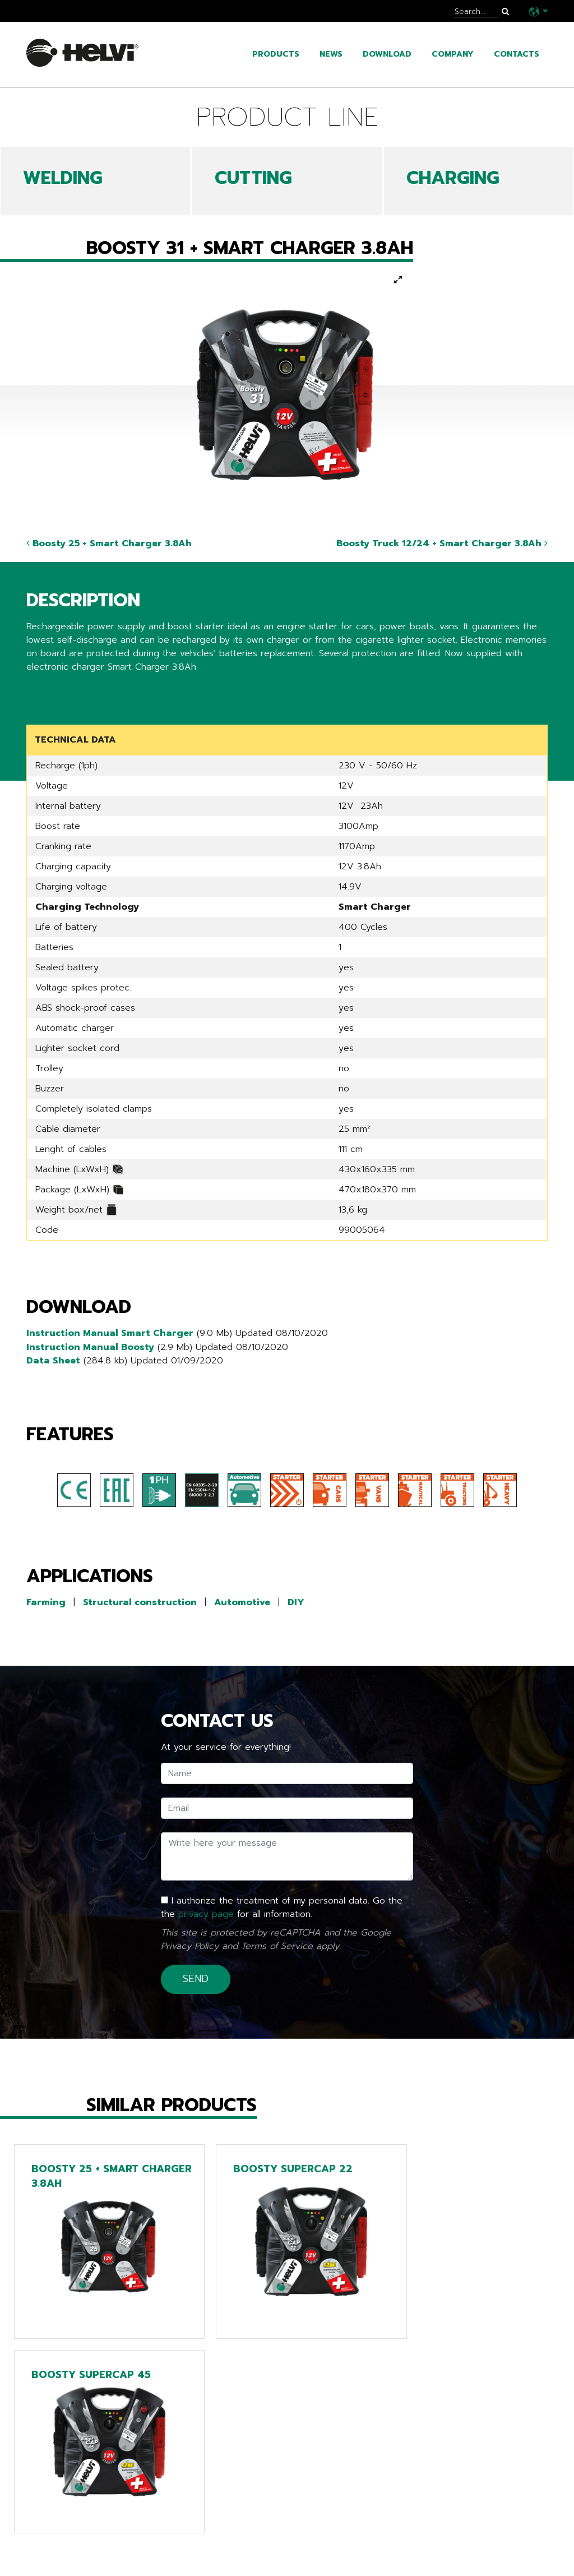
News (331, 54)
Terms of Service (277, 1943)
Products (275, 54)
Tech (218, 2520)
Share (38, 688)
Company (453, 54)
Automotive (242, 1600)
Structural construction (140, 1600)
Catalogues (57, 2536)
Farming (46, 1600)
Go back (51, 2428)
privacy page (206, 1911)
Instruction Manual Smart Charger (109, 1332)
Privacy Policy (190, 1943)
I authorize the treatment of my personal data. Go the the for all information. (281, 1904)
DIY (296, 1600)
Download (387, 54)
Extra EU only (243, 2553)
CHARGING (452, 178)
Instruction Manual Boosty (90, 1345)
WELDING (63, 178)
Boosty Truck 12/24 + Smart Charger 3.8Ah (442, 543)
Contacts (516, 54)
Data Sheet (53, 1359)
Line (216, 2503)
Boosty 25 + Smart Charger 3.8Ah (109, 543)
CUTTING (253, 178)
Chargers (231, 2536)
